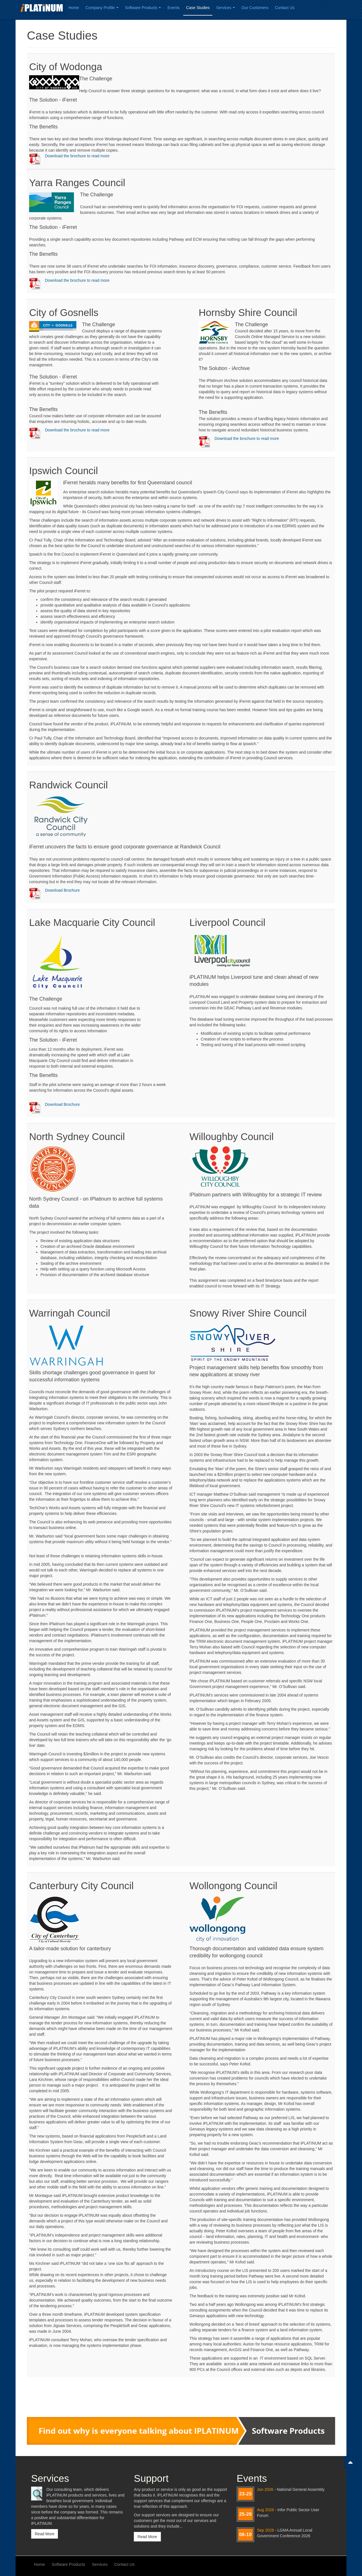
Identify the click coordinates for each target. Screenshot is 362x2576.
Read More (44, 2534)
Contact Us (284, 7)
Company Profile (101, 7)
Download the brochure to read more (77, 156)
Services (225, 7)
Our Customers (255, 7)
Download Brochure (62, 890)
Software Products (143, 7)
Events (173, 7)
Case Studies (198, 7)
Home (73, 7)
